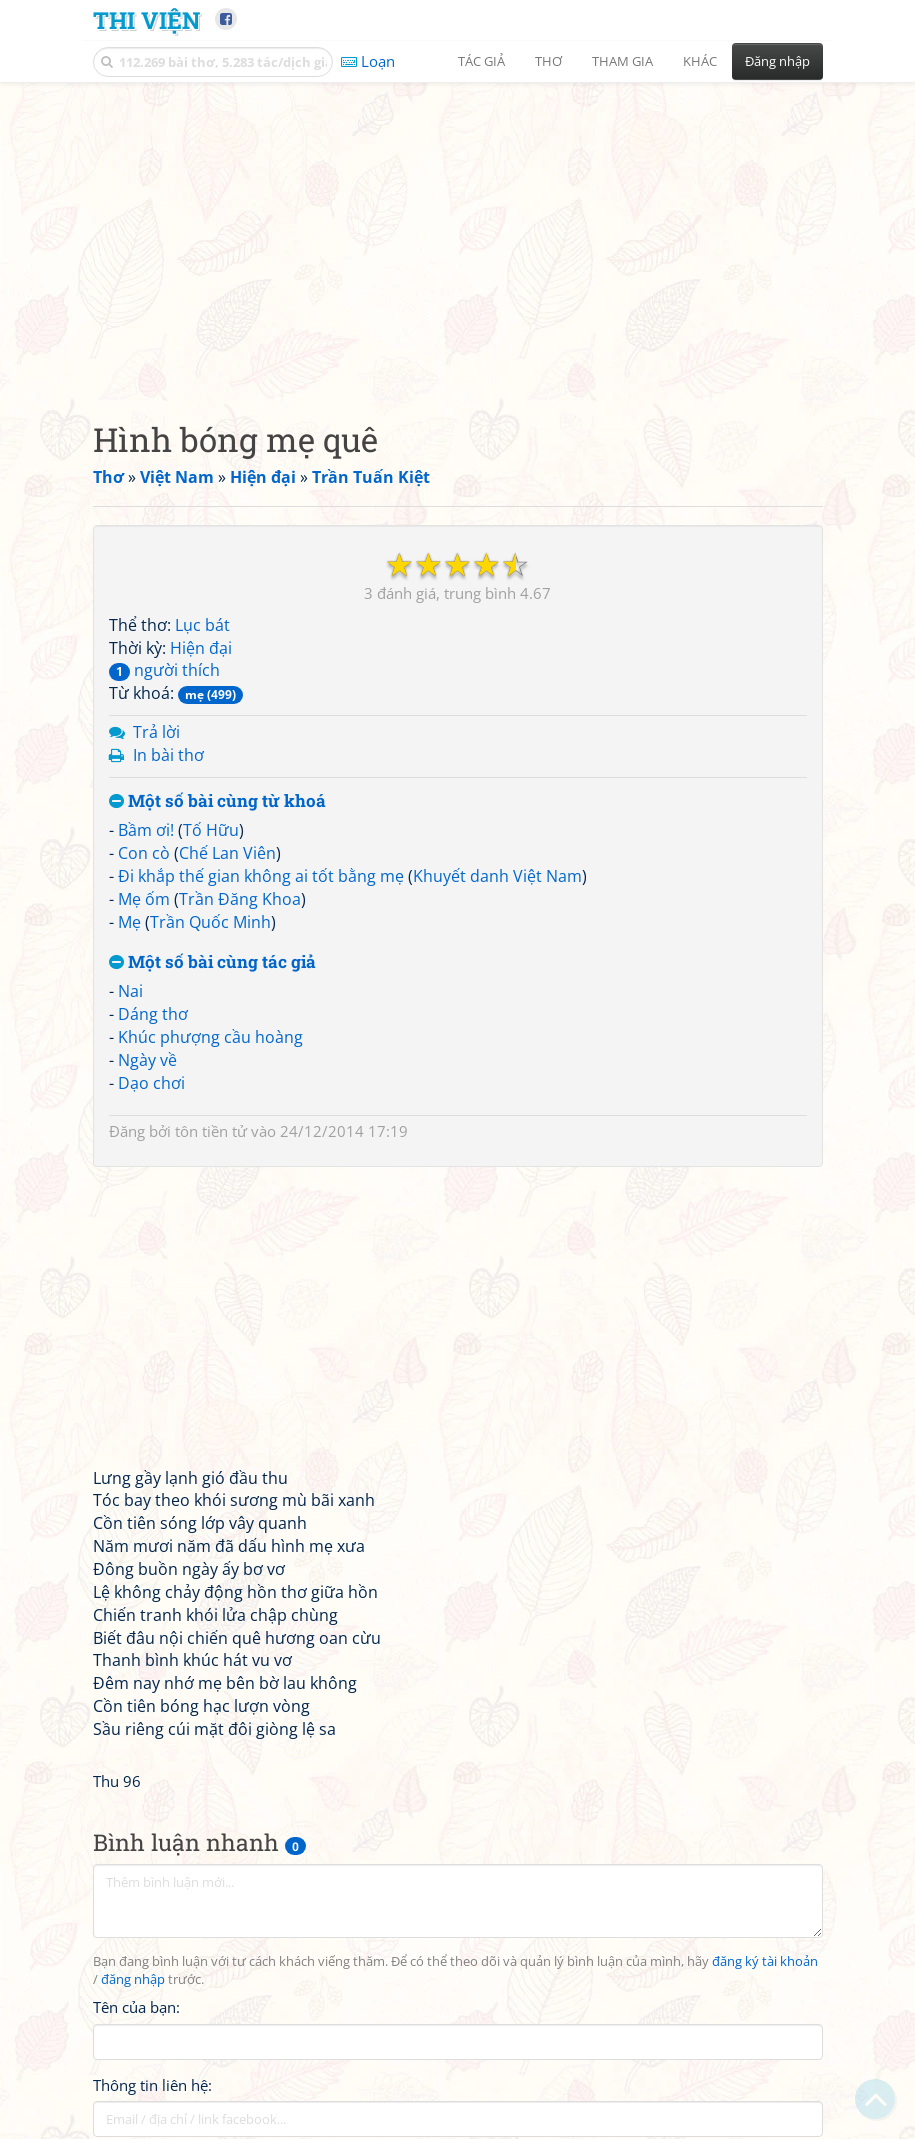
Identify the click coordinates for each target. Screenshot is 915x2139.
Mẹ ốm (144, 899)
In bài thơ (168, 755)
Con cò (144, 853)
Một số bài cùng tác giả (212, 962)
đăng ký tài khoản (765, 1961)
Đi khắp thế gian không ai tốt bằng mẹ (261, 876)
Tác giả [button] (481, 61)
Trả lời (156, 732)
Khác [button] (700, 61)
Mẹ (129, 922)
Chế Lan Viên (227, 853)
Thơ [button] (548, 61)
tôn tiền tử (211, 1131)
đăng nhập (133, 1979)
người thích (164, 670)
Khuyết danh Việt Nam (497, 876)
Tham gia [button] (622, 61)
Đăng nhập (777, 61)
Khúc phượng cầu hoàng (210, 1037)
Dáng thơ (153, 1014)
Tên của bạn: (136, 2007)
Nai (130, 991)
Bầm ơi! (146, 830)
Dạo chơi (151, 1083)
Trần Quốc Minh (210, 922)
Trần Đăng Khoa (240, 899)
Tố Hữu (211, 830)
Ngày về (147, 1060)
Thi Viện (146, 19)
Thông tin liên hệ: (152, 2085)
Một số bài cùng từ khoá (217, 801)
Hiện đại (201, 648)
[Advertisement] (458, 235)
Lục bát (202, 625)
